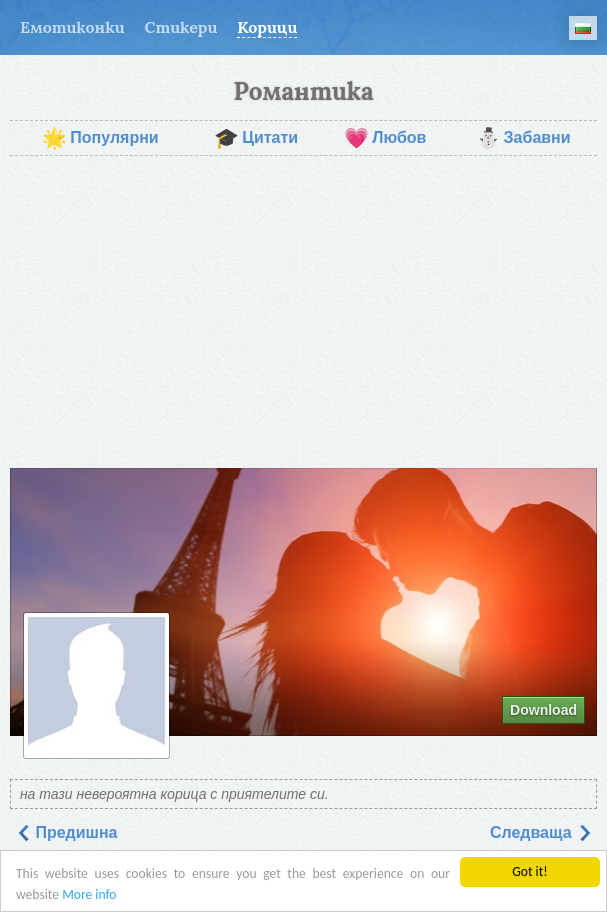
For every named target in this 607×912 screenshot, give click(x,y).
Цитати (256, 138)
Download (543, 710)
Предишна (66, 832)
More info (89, 894)
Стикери (181, 27)
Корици (267, 27)
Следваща (541, 832)
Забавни (523, 138)
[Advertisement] (303, 312)
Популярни (100, 138)
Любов (385, 138)
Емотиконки (72, 27)
